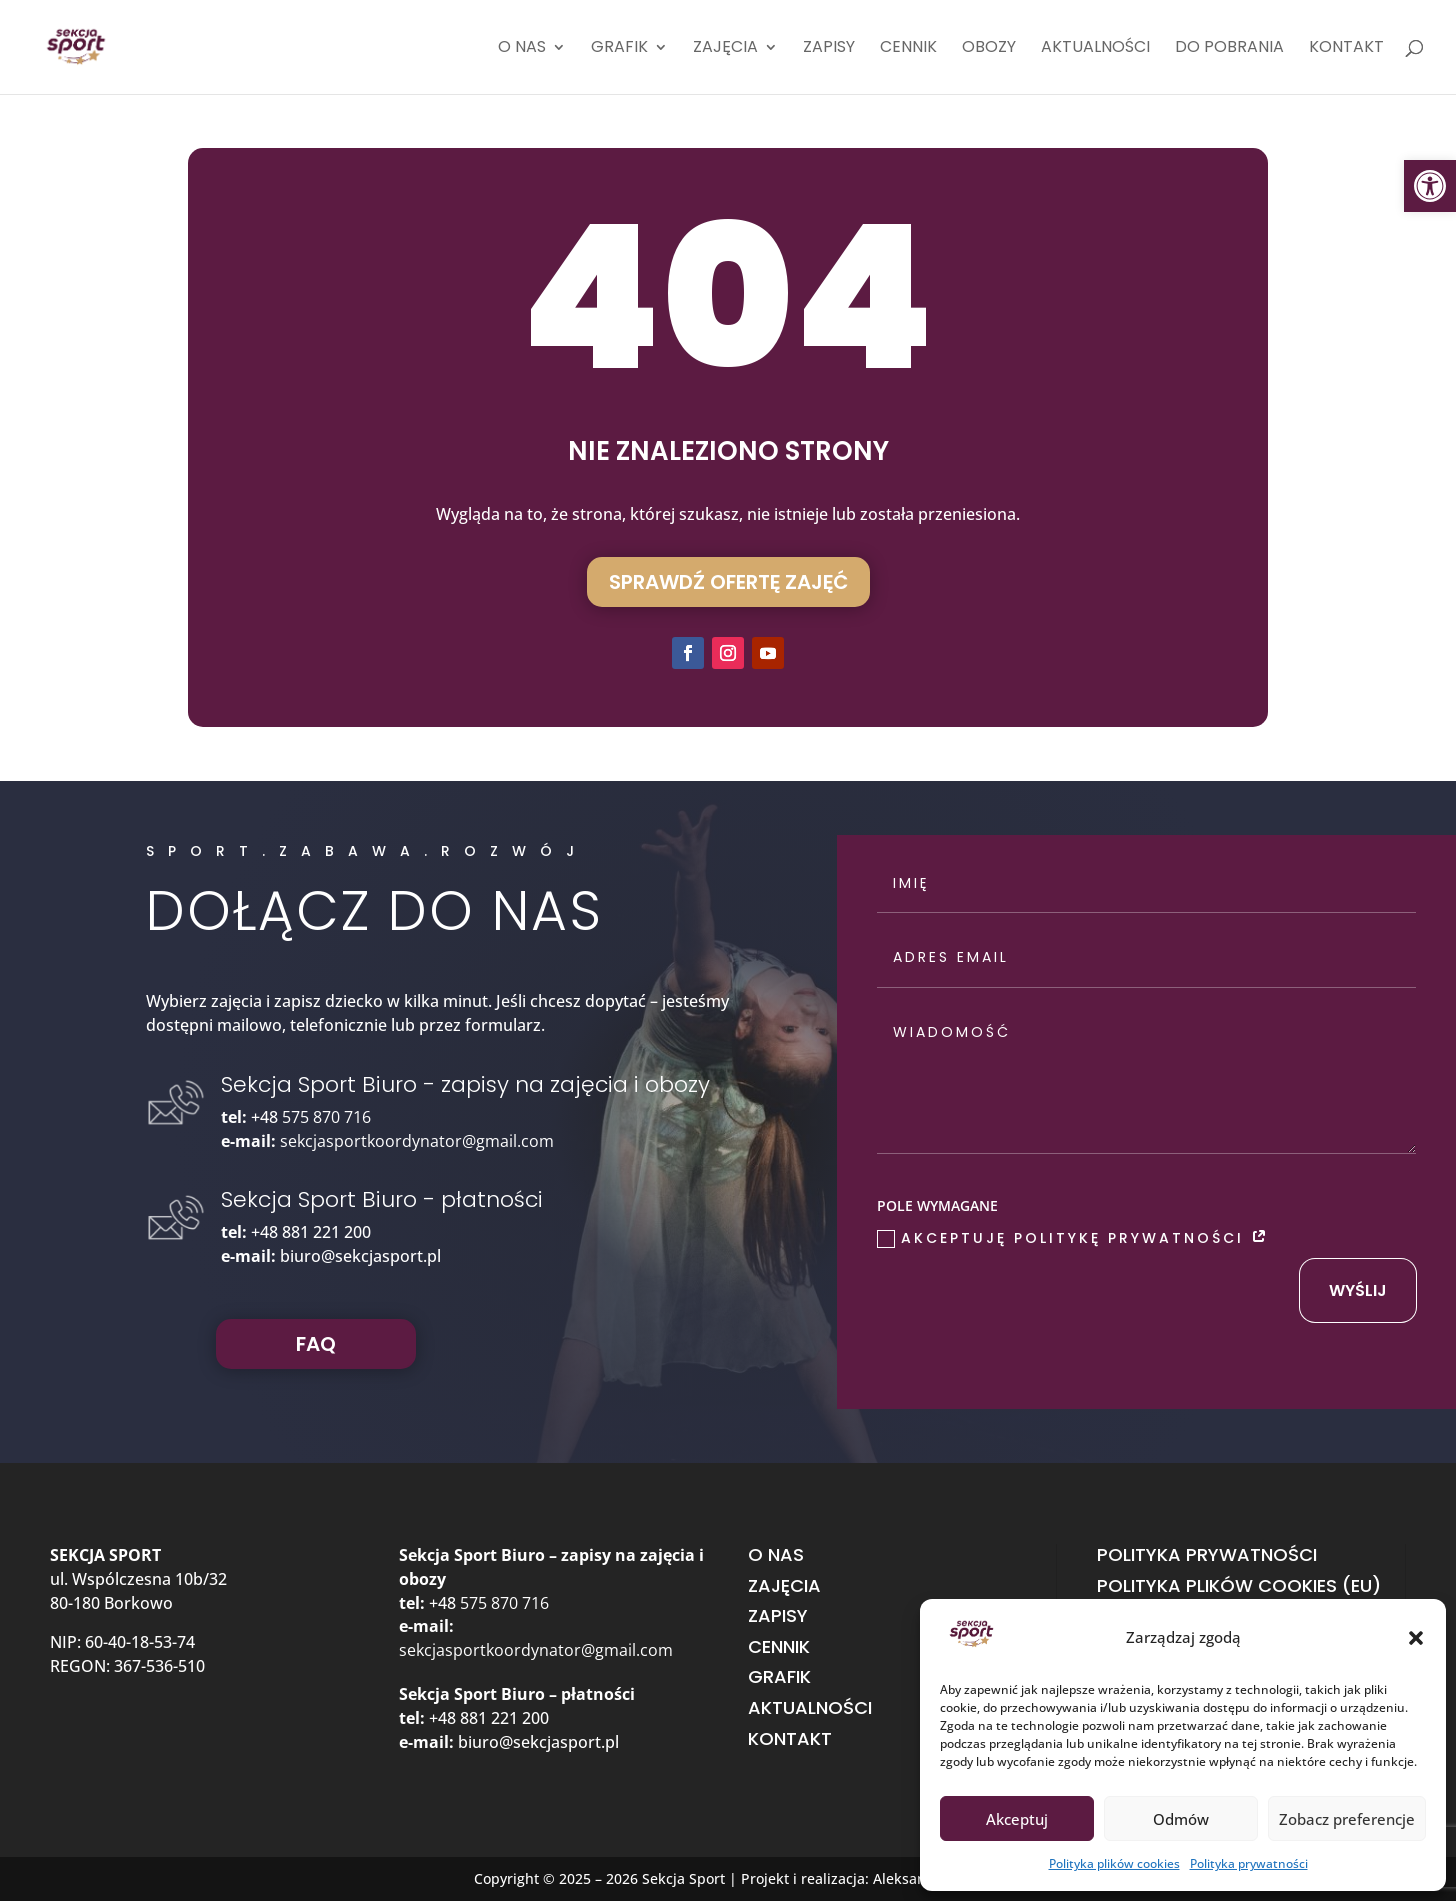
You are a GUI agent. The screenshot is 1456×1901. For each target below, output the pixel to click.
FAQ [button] (316, 1344)
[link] (1430, 186)
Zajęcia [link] (725, 49)
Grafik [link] (619, 49)
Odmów (1181, 1819)
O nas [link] (522, 49)
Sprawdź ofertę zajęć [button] (728, 582)
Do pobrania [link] (1229, 49)
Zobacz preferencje (1347, 1819)
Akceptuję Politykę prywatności (1073, 1238)
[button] (1416, 1638)
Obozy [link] (989, 49)
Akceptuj (1017, 1819)
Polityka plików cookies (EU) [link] (1239, 1585)
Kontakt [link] (1346, 49)
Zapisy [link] (829, 49)
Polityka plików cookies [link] (1114, 1863)
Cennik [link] (908, 49)
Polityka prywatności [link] (1249, 1863)
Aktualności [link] (1095, 49)
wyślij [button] (1358, 1290)
